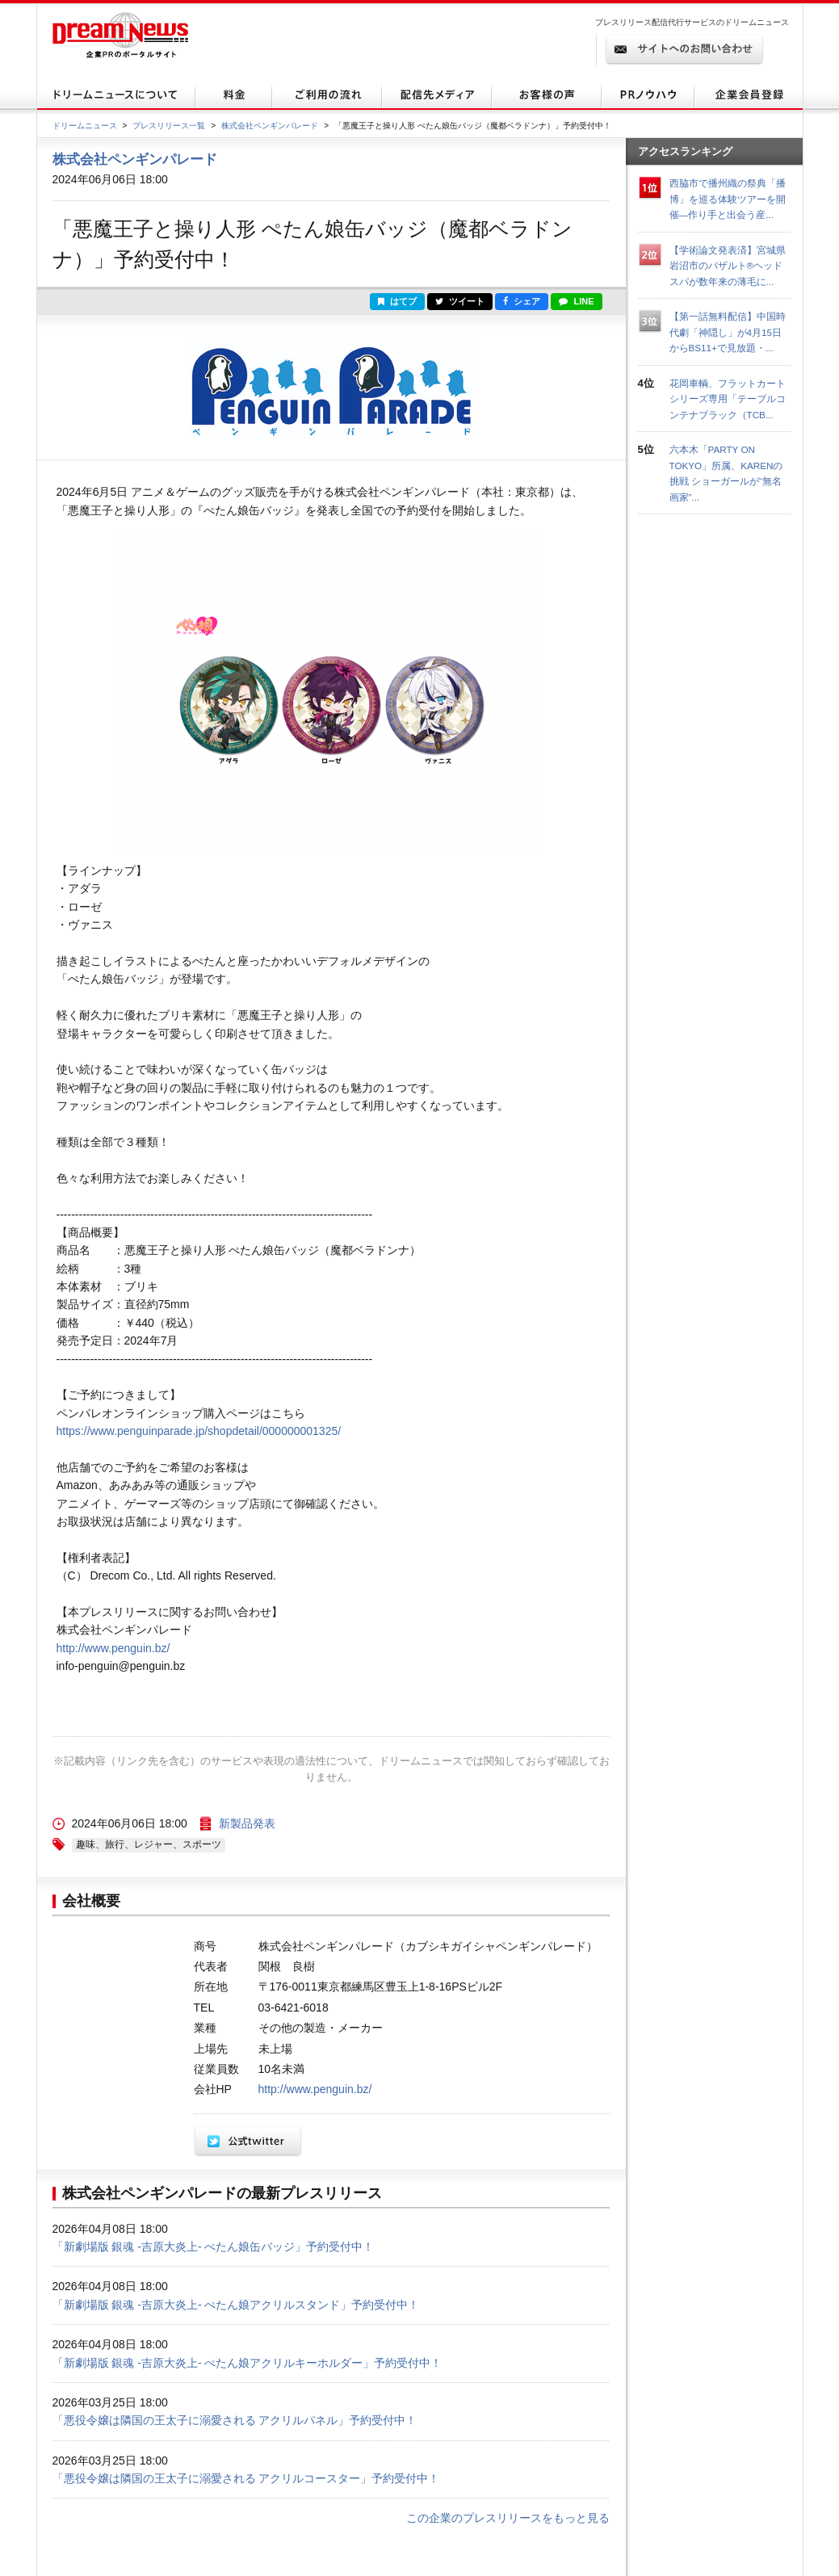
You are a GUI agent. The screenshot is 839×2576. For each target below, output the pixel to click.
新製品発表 (247, 1823)
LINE (576, 301)
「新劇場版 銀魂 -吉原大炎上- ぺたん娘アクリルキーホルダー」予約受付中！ (247, 2362)
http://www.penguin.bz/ (113, 1648)
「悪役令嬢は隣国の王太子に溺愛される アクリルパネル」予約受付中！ (234, 2420)
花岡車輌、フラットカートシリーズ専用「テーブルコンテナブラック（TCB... (727, 399)
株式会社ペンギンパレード (269, 125)
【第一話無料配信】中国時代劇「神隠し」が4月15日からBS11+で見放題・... (727, 332)
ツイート (460, 301)
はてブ (397, 301)
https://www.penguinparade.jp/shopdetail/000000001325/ (199, 1430)
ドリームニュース (84, 125)
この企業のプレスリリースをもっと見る (508, 2517)
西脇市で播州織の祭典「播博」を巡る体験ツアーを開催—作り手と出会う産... (727, 199)
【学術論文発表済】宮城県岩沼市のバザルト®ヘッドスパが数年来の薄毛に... (727, 266)
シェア (521, 301)
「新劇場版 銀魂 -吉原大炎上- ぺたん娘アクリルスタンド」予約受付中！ (236, 2304)
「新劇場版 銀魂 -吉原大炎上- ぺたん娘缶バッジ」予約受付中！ (213, 2246)
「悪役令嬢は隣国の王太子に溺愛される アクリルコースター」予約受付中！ (246, 2478)
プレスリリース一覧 (168, 125)
